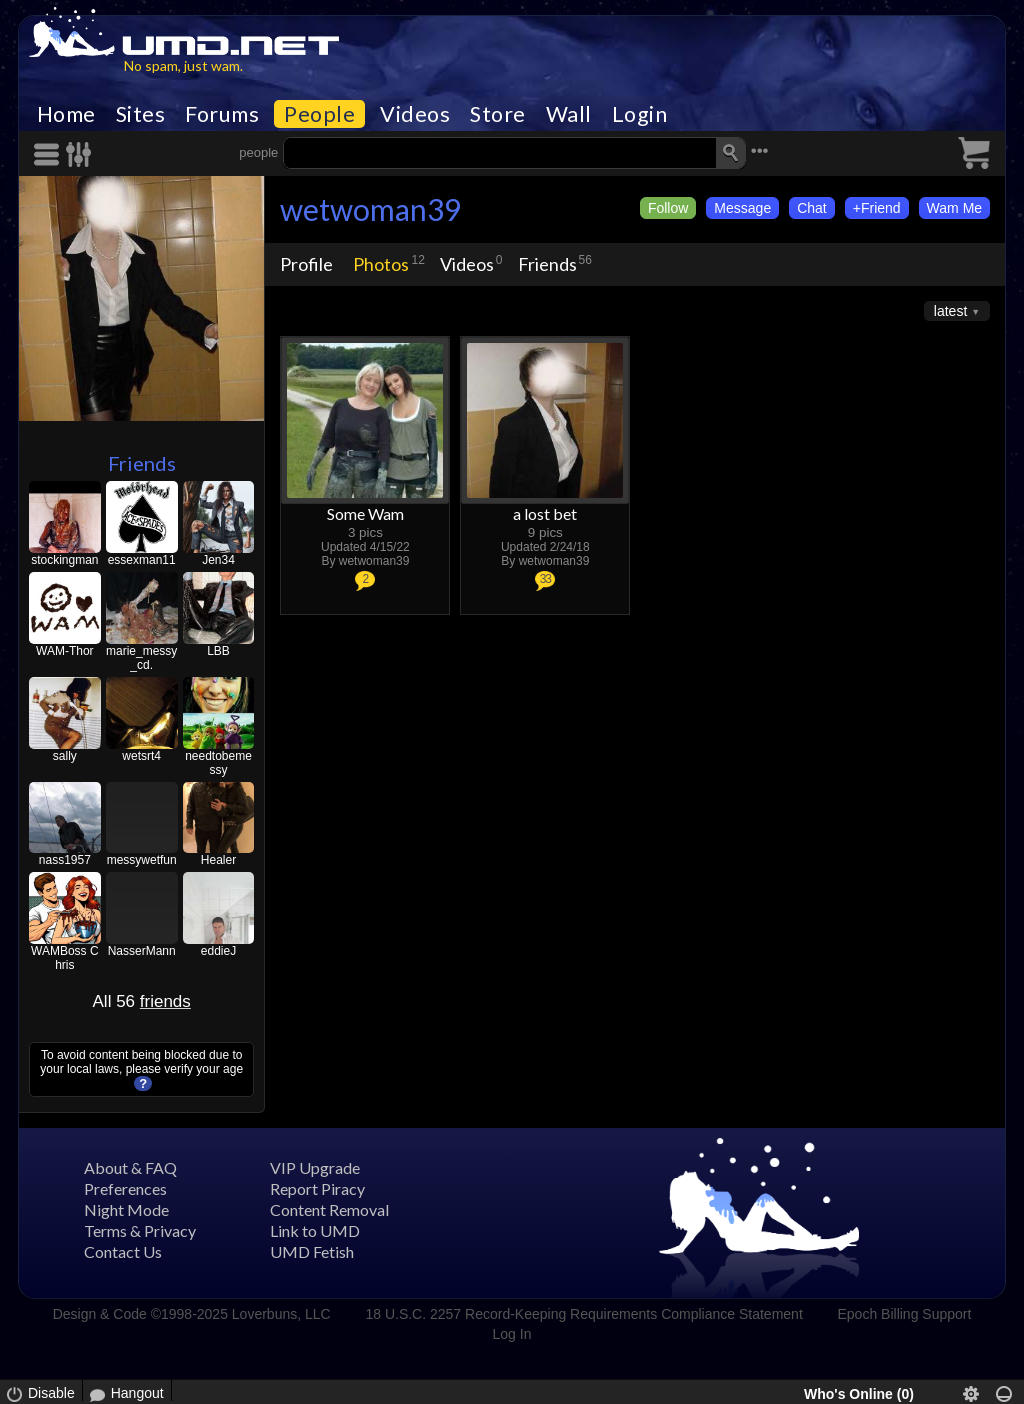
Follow (668, 208)
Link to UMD (315, 1230)
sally (65, 756)
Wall (569, 114)
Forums (222, 114)
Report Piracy (317, 1188)
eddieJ (218, 951)
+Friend (877, 208)
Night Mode (126, 1209)
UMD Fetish (312, 1251)
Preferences (125, 1188)
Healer (218, 860)
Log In (512, 1334)
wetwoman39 (370, 209)
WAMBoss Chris (65, 958)
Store (498, 114)
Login (640, 114)
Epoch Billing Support (905, 1314)
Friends (142, 463)
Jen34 (218, 560)
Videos (415, 114)
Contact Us (123, 1251)
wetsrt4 (141, 756)
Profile (306, 264)
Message (742, 208)
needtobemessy (218, 763)
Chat (812, 208)
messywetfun (142, 860)
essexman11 (142, 560)
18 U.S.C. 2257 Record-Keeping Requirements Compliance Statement (583, 1314)
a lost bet (545, 513)
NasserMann (142, 951)
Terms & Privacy (140, 1230)
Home (66, 114)
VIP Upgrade (315, 1167)
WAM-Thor (65, 651)
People (319, 114)
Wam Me (954, 208)
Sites (141, 114)
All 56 (142, 1001)
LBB (218, 651)
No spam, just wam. (183, 65)
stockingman (64, 560)
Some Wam (365, 513)
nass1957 (65, 860)
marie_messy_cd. (141, 658)
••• (760, 150)
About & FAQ (130, 1167)
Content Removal (329, 1209)
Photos (381, 264)
